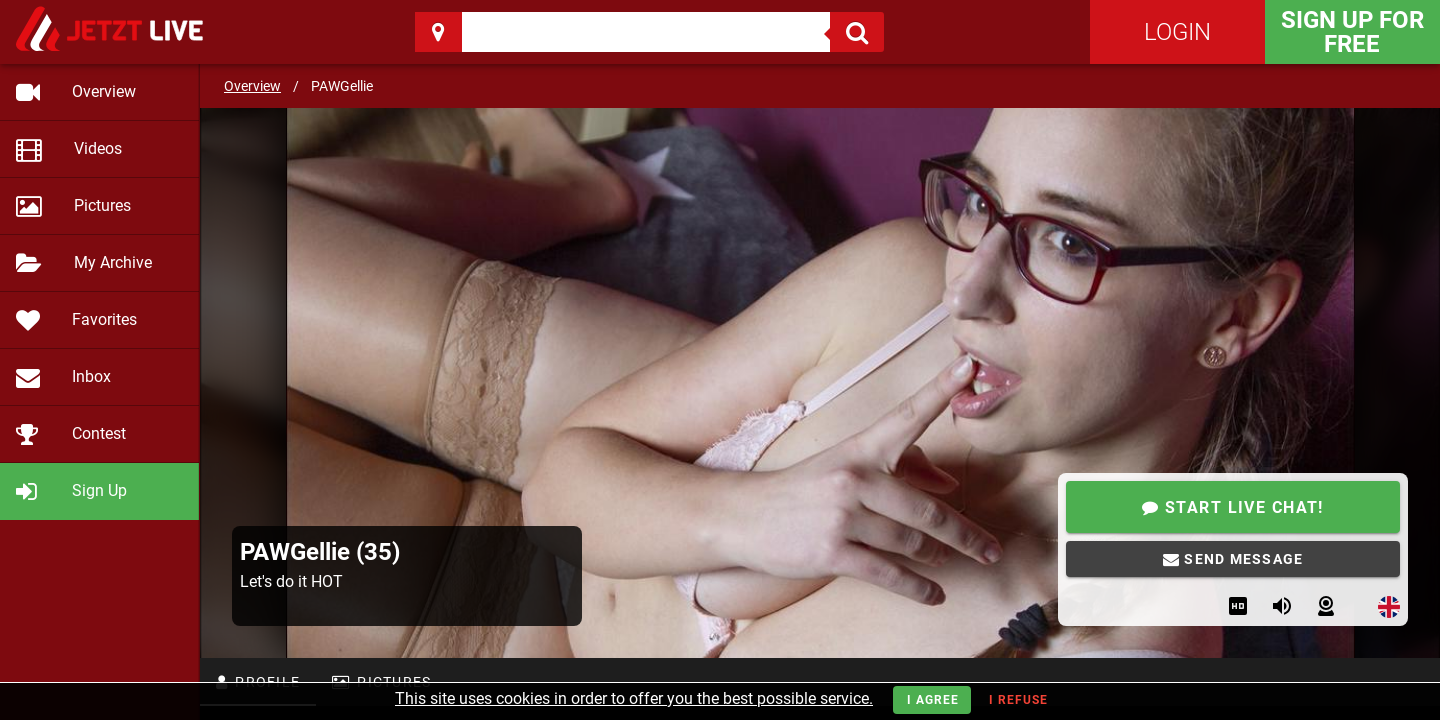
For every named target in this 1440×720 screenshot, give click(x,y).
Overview (252, 86)
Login (1177, 32)
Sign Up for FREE (1352, 32)
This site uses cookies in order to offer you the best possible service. (634, 698)
